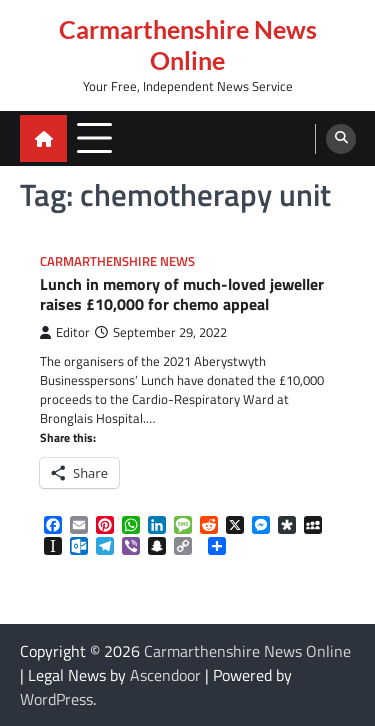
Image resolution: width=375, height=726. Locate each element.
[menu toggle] (94, 137)
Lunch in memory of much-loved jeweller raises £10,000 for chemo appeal (182, 295)
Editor (65, 332)
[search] (341, 139)
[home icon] (43, 138)
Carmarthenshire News (117, 261)
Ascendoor (165, 675)
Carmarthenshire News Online (188, 44)
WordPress (56, 699)
